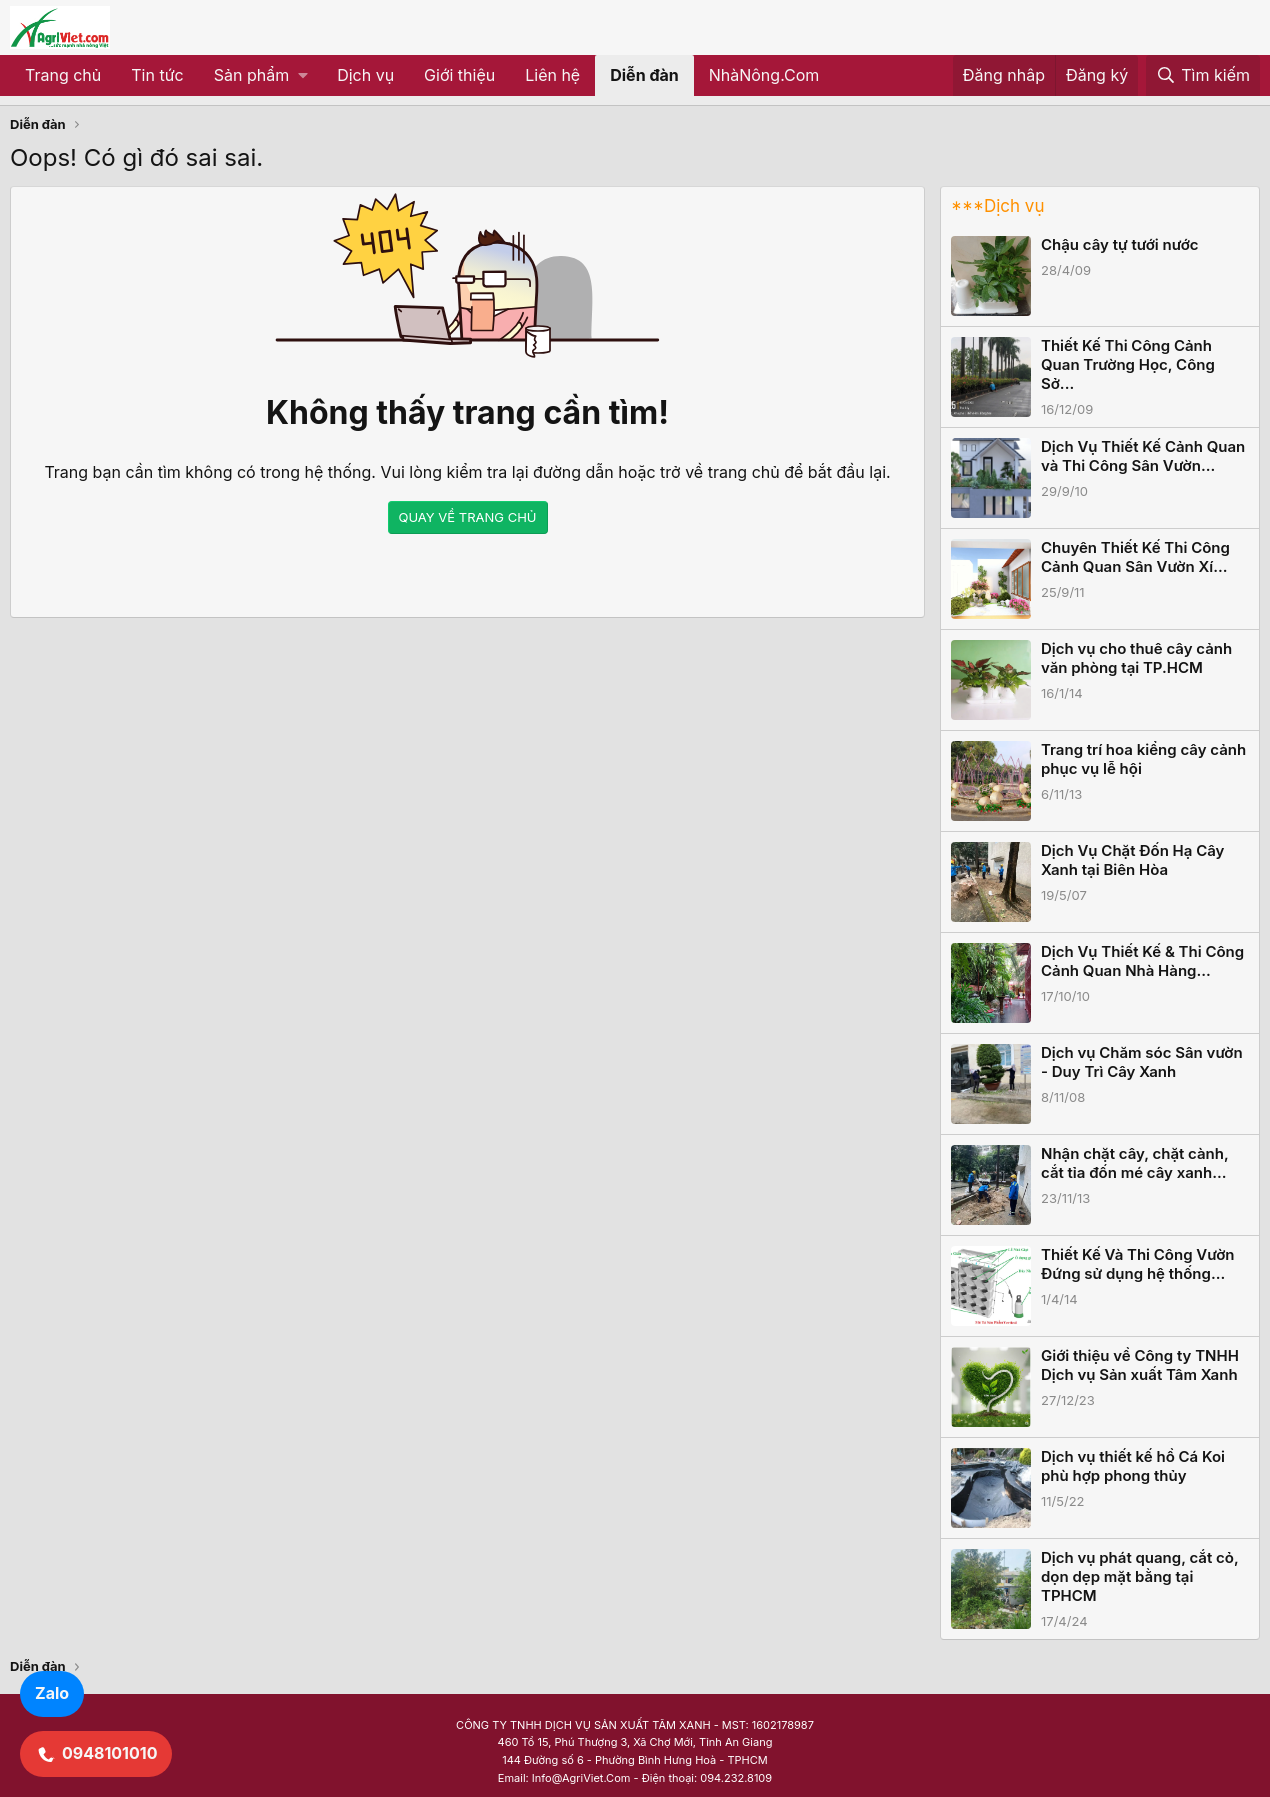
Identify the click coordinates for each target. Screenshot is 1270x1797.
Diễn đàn (644, 75)
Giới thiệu (459, 75)
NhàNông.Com (764, 75)
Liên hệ (552, 75)
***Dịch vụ (997, 206)
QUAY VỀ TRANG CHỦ (468, 517)
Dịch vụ (365, 75)
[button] (260, 76)
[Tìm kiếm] (1203, 76)
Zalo (52, 1693)
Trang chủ (63, 75)
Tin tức (157, 75)
